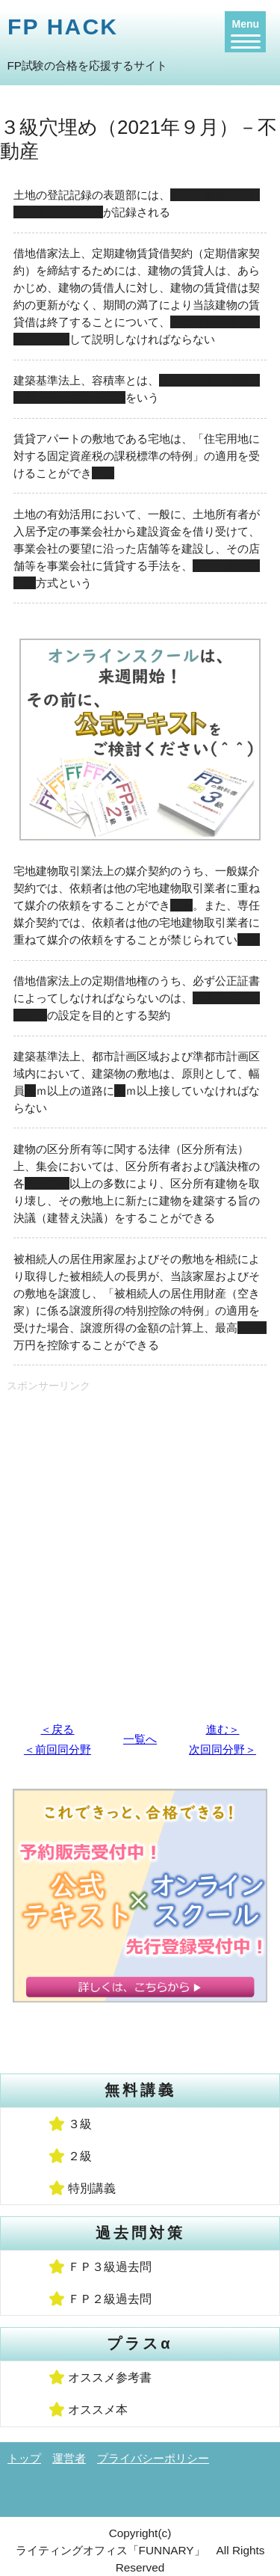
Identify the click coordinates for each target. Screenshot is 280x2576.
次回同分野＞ (222, 1749)
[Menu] (245, 31)
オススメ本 (98, 2409)
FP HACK (62, 26)
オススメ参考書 (110, 2377)
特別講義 (92, 2188)
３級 (80, 2124)
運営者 (69, 2458)
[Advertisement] (140, 1550)
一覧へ (140, 1739)
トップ (24, 2458)
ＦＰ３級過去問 (110, 2266)
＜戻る (57, 1729)
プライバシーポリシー (153, 2458)
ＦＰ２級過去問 (110, 2299)
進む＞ (223, 1729)
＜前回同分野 (57, 1749)
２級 (80, 2156)
